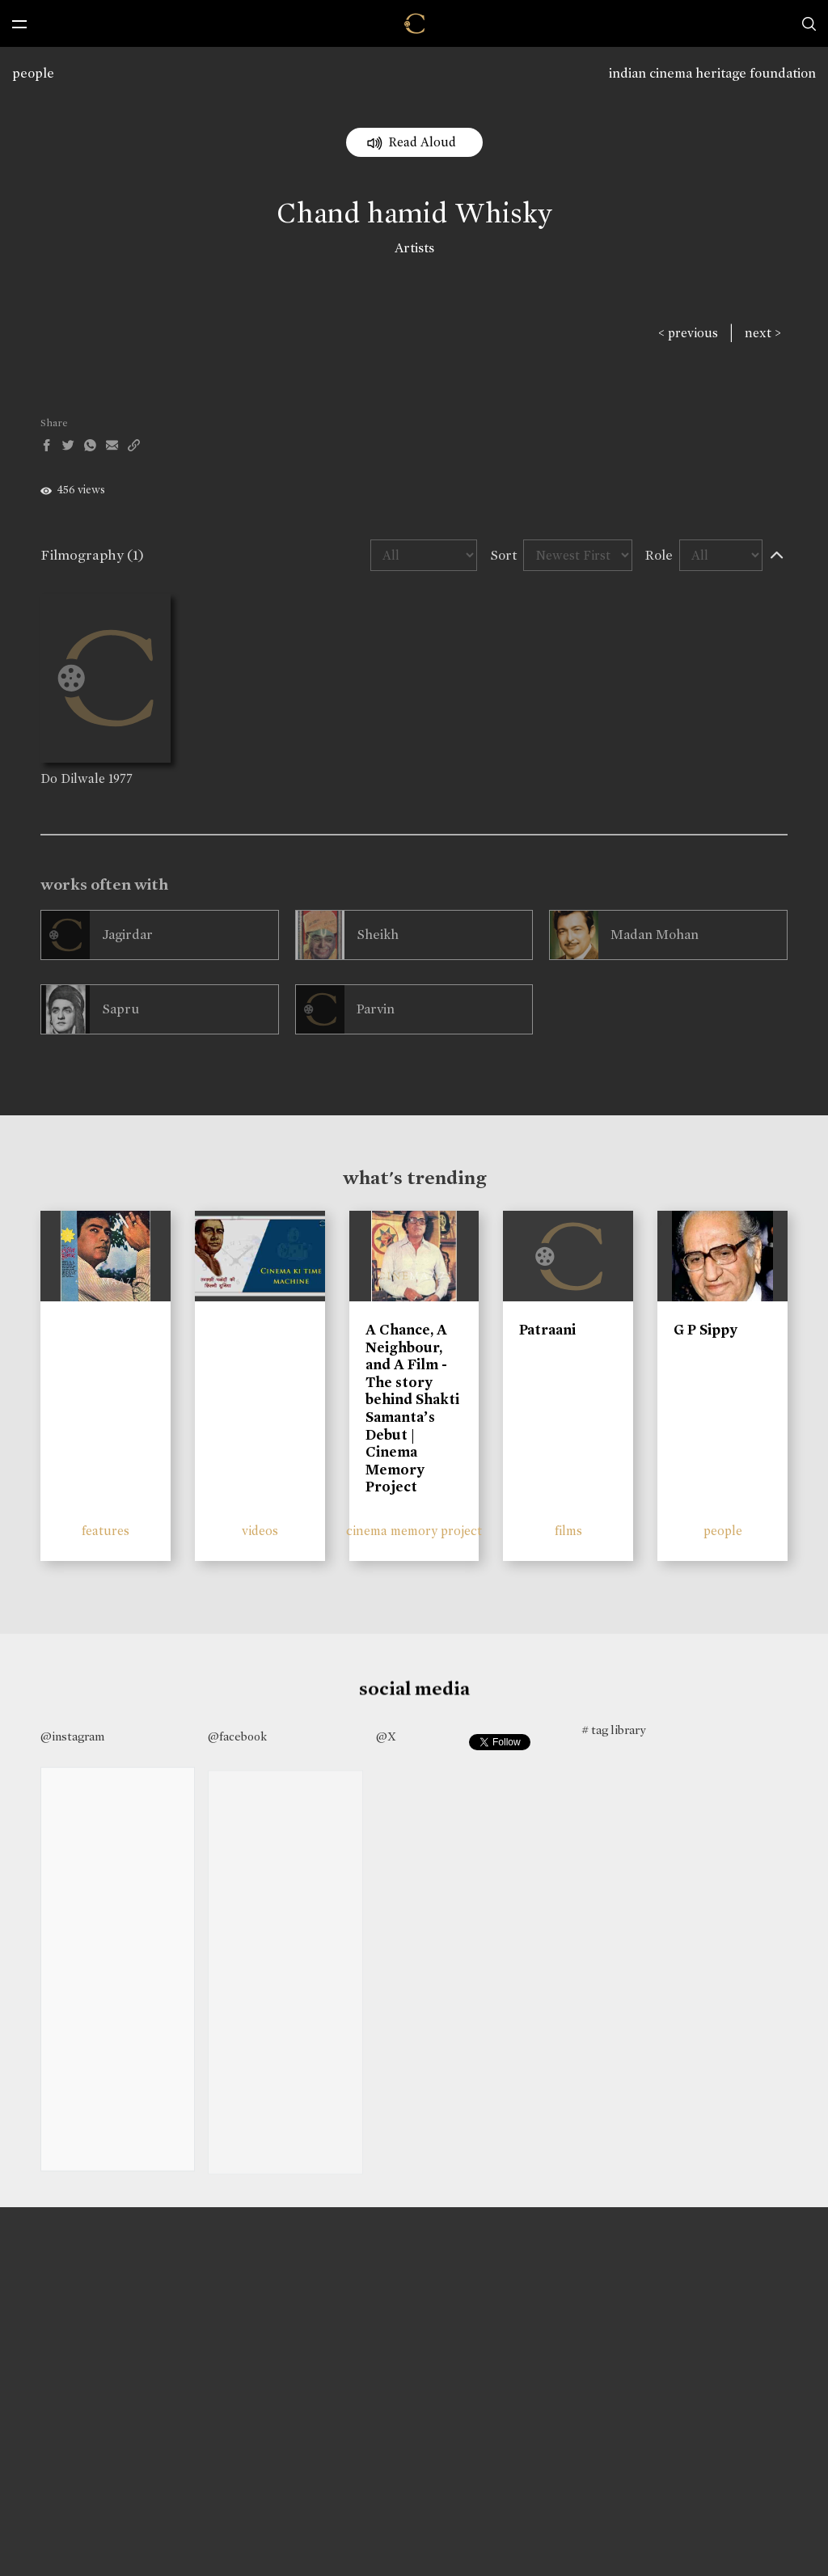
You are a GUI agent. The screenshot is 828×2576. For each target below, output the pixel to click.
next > (763, 333)
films (568, 1530)
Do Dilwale (72, 778)
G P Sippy (705, 1330)
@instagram (72, 1736)
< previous (688, 333)
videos (260, 1530)
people (33, 73)
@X (386, 1736)
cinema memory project (414, 1530)
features (105, 1530)
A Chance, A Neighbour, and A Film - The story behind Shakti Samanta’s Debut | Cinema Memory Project (412, 1408)
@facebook (237, 1736)
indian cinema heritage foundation (712, 73)
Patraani (547, 1330)
